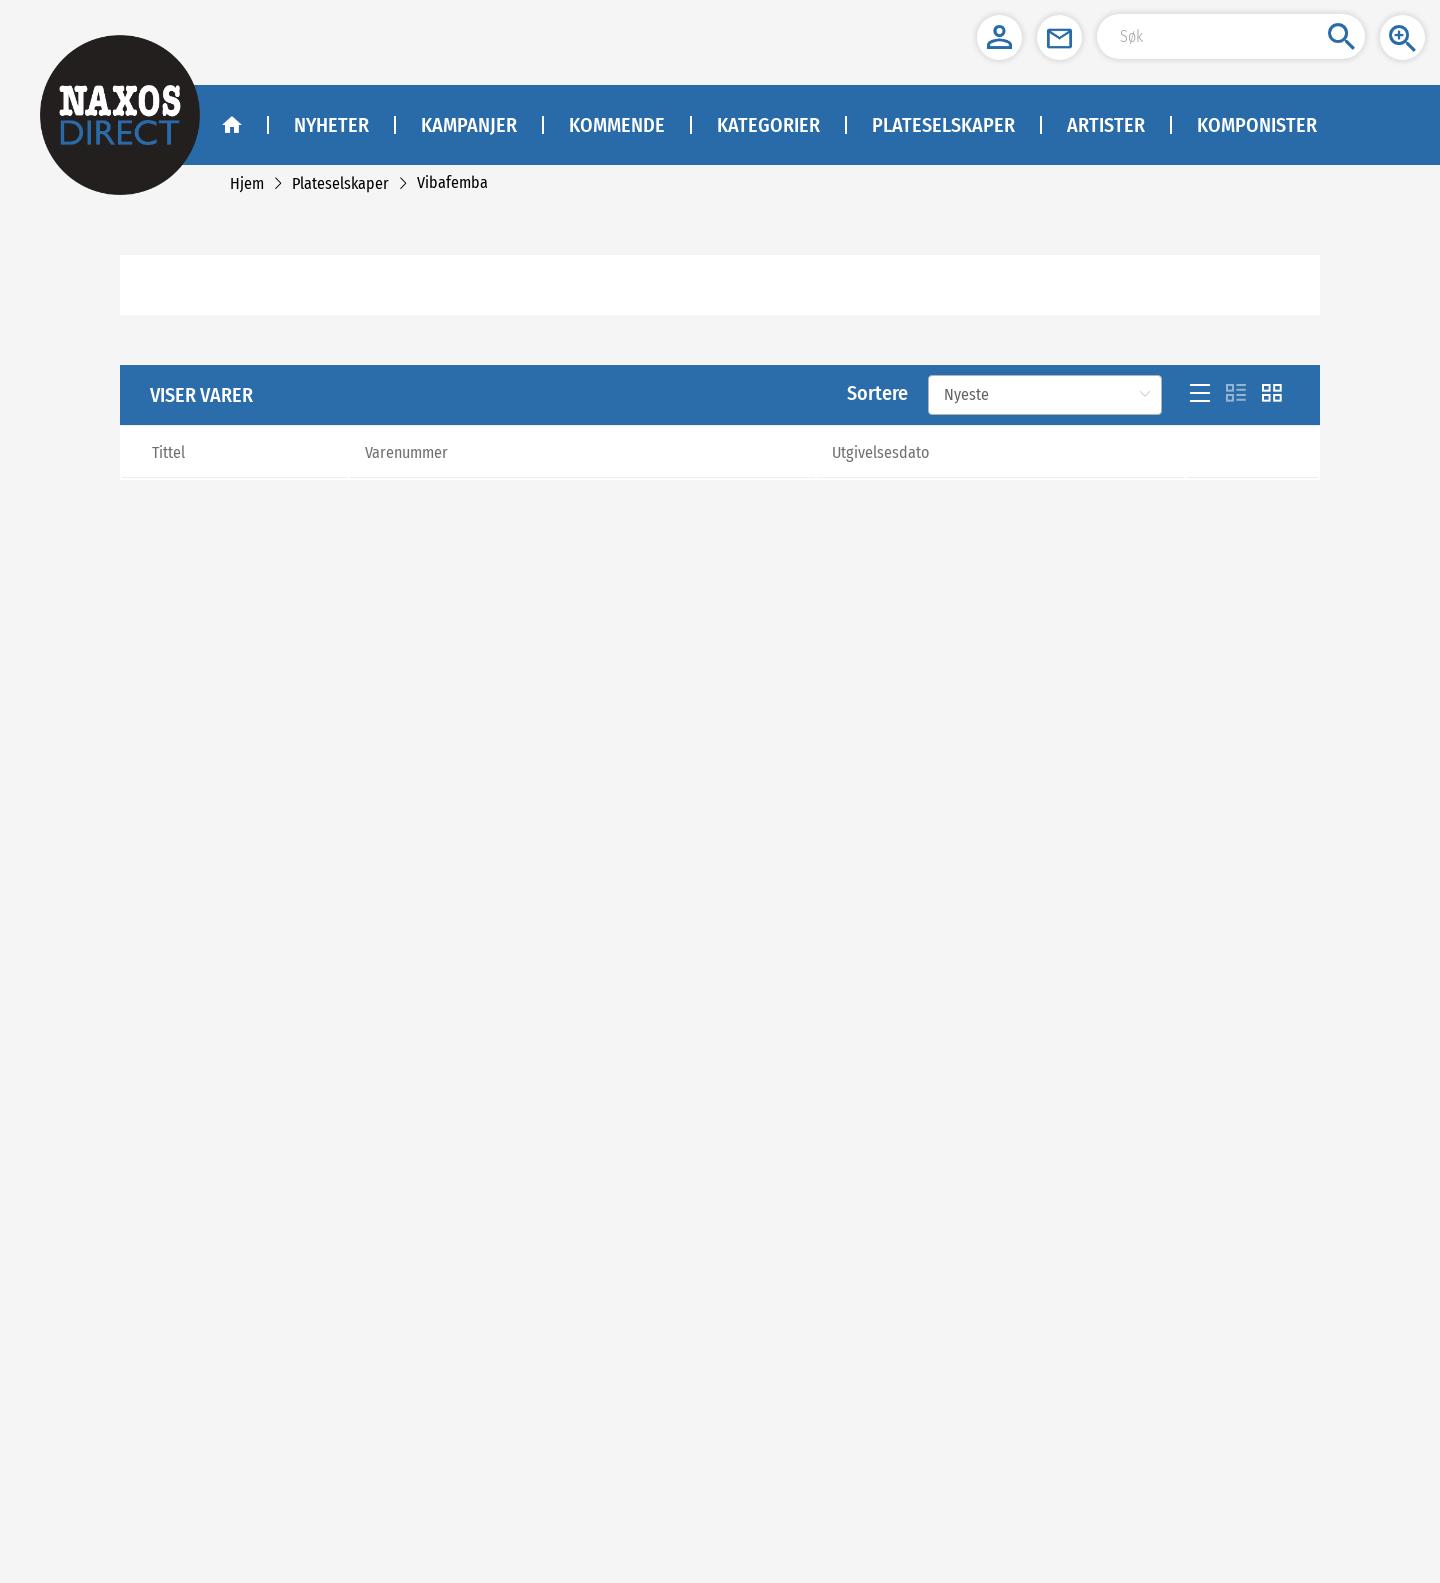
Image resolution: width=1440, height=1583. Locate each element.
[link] (247, 183)
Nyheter (331, 125)
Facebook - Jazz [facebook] (657, 1405)
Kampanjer (469, 125)
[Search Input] (1231, 36)
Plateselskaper (943, 125)
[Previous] (574, 1116)
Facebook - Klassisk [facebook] (669, 1380)
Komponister (1257, 125)
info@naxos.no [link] (1015, 1361)
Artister (1106, 125)
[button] (999, 37)
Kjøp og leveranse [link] (295, 1430)
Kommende (617, 125)
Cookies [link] (267, 1455)
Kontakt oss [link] (278, 1405)
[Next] (1306, 1116)
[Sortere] (1045, 419)
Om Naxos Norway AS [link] (305, 1380)
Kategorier (768, 125)
